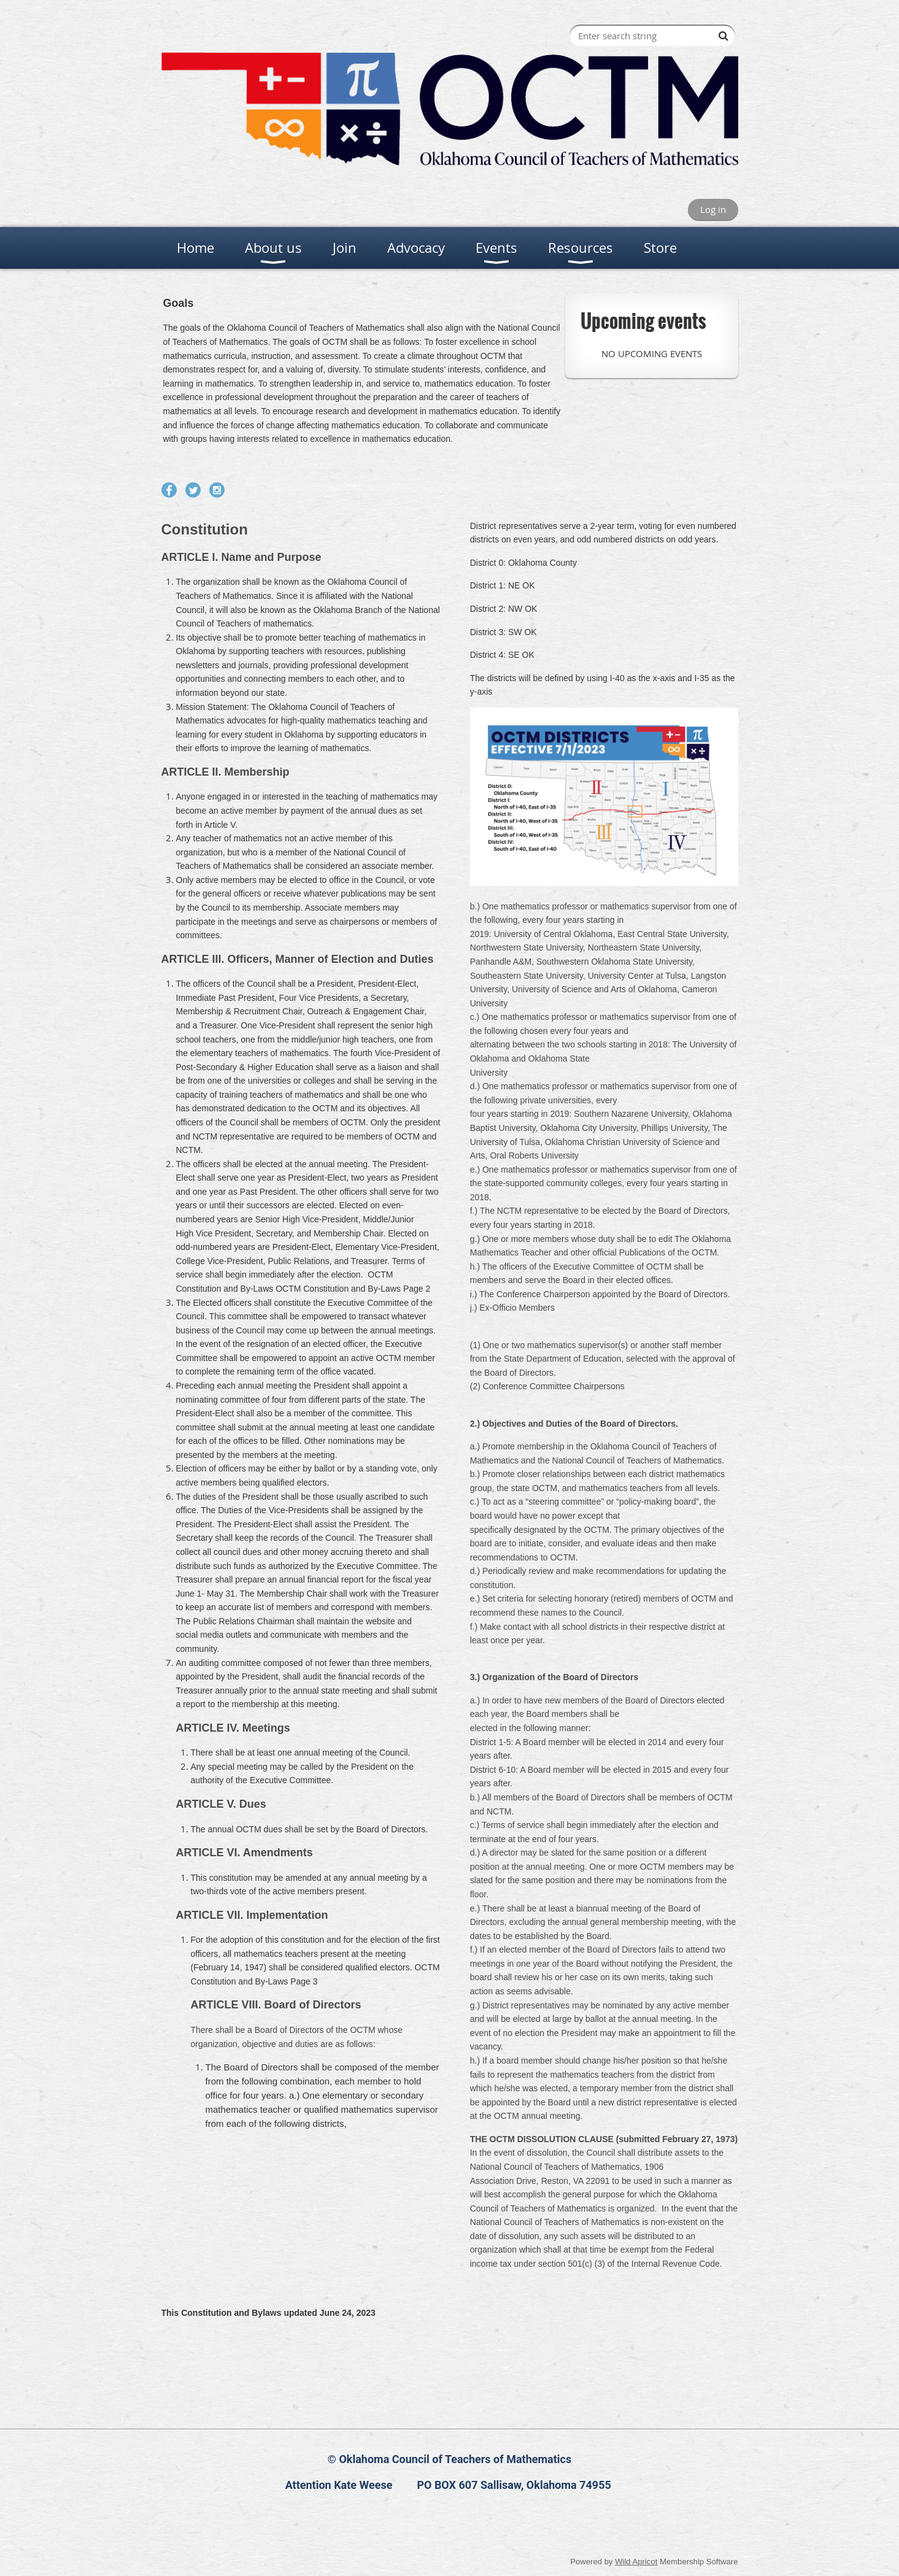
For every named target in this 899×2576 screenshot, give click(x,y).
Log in (713, 209)
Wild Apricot (636, 2561)
